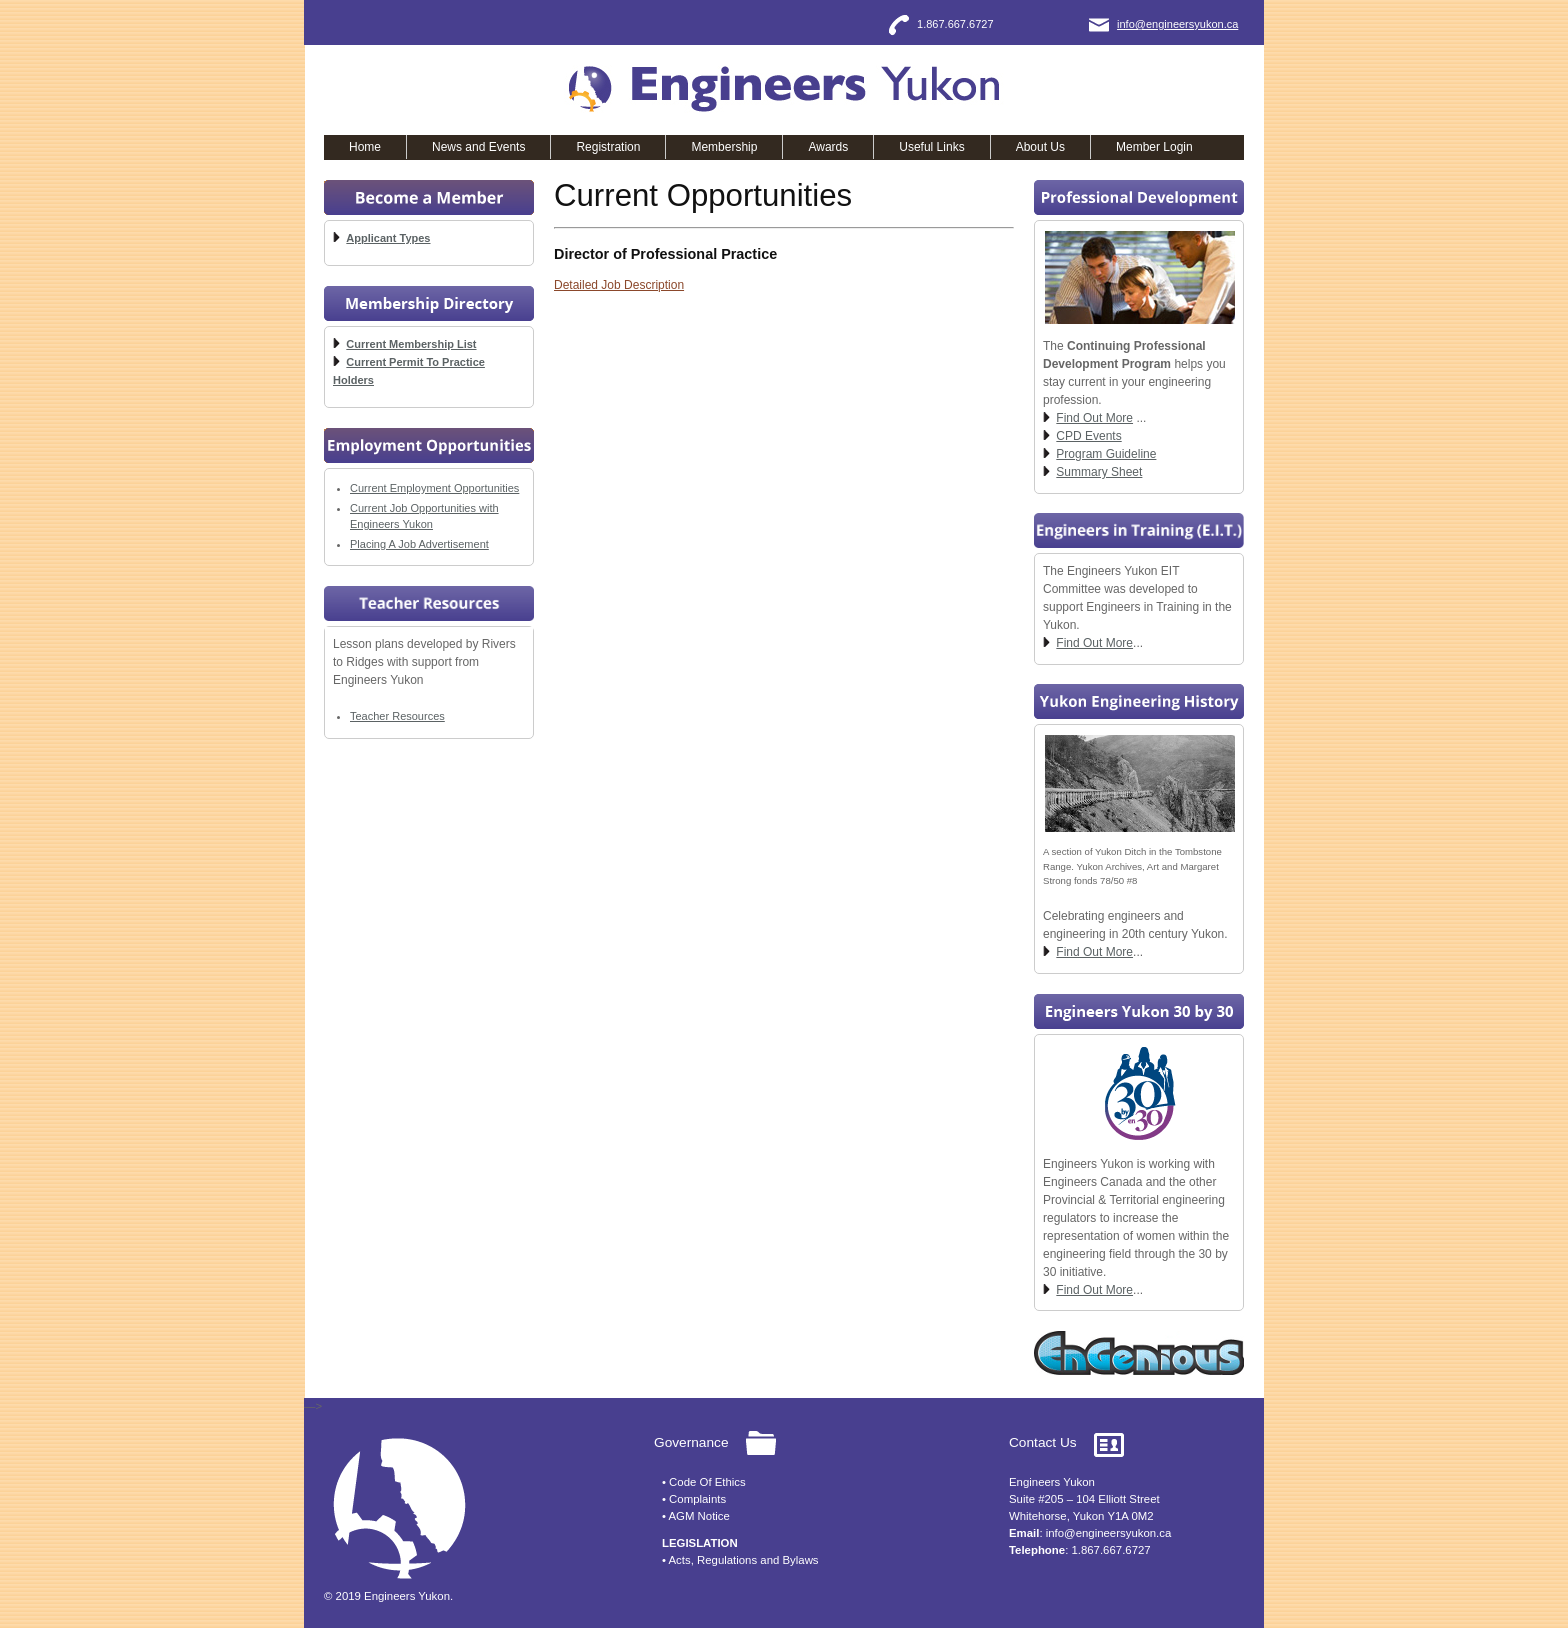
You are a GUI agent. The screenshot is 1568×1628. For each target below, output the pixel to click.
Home (365, 147)
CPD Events (1088, 436)
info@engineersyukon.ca (1177, 24)
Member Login (1154, 147)
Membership (724, 147)
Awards (828, 147)
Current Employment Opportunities (434, 488)
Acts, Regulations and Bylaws (744, 1560)
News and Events (478, 147)
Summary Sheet (1099, 472)
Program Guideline (1106, 454)
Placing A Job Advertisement (419, 544)
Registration (608, 147)
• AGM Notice (696, 1516)
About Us (1040, 147)
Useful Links (931, 147)
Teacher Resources (397, 716)
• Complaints (694, 1499)
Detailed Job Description (619, 285)
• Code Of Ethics (704, 1482)
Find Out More (1094, 418)
